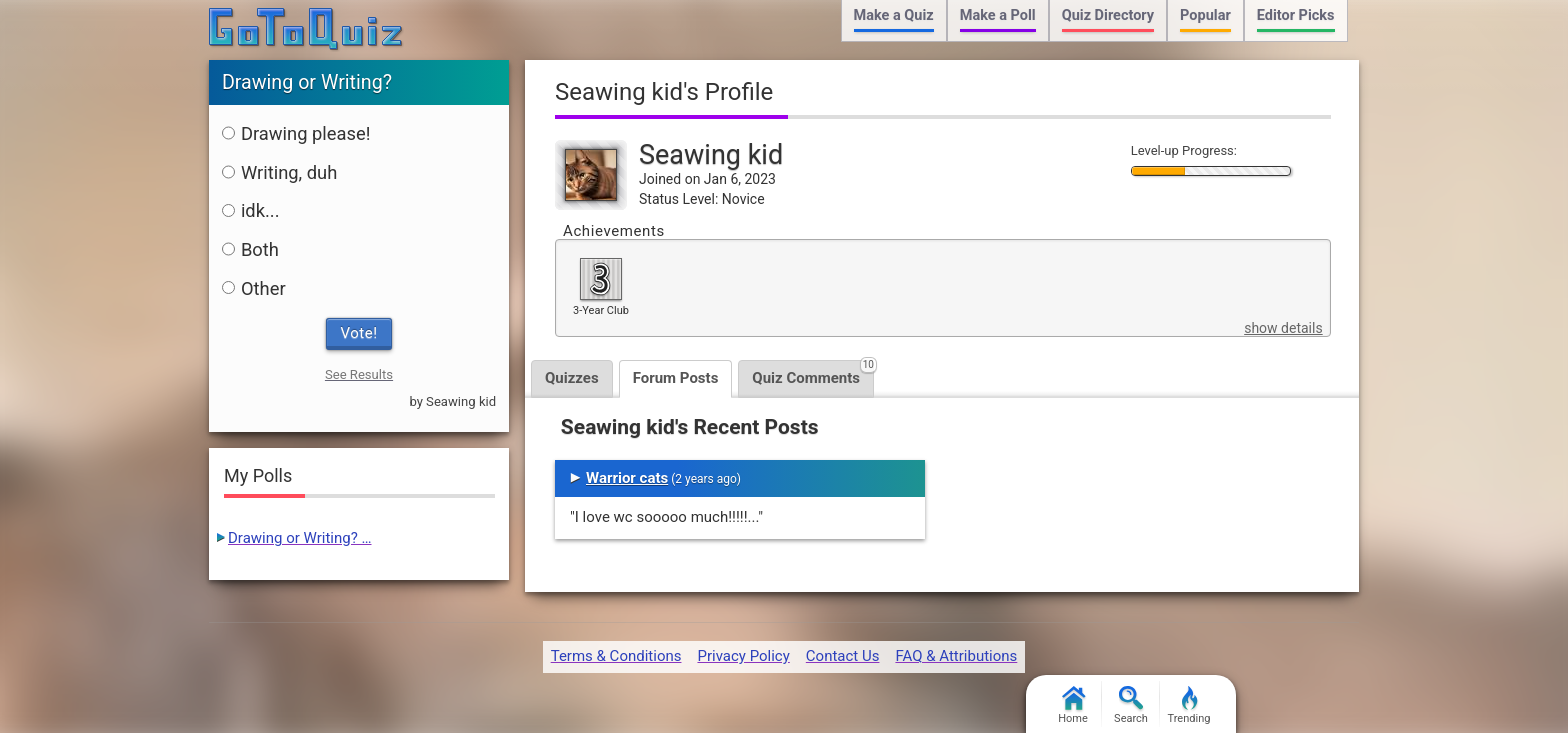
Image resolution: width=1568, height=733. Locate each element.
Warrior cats (627, 478)
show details (1283, 328)
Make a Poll (998, 15)
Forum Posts (676, 378)
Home (1073, 705)
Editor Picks (1296, 15)
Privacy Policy (743, 656)
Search (1131, 705)
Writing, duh (279, 172)
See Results (359, 374)
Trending (1189, 705)
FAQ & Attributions (956, 656)
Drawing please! (296, 133)
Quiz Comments (813, 373)
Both (250, 249)
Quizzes (572, 378)
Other (254, 288)
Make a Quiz (894, 15)
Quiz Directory (1108, 15)
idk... (251, 210)
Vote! (359, 333)
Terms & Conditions (616, 656)
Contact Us (843, 656)
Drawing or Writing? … (300, 538)
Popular (1205, 15)
